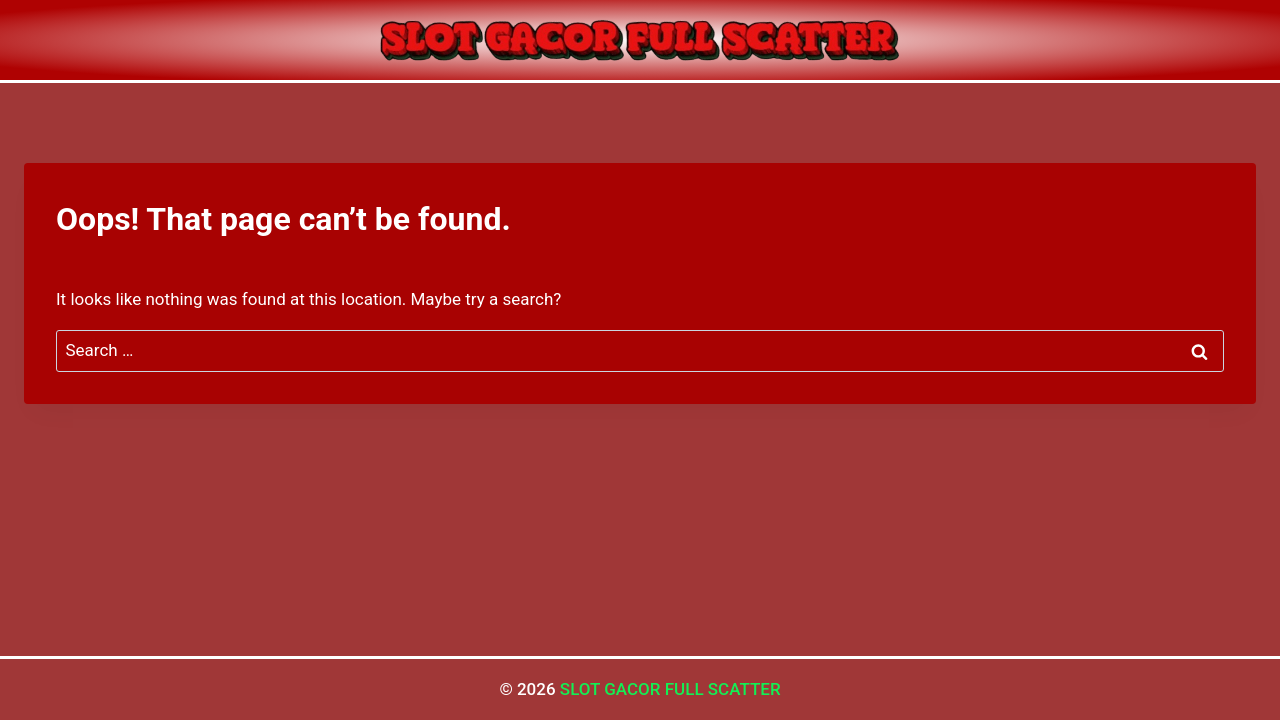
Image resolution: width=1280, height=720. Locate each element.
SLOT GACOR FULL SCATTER (670, 689)
